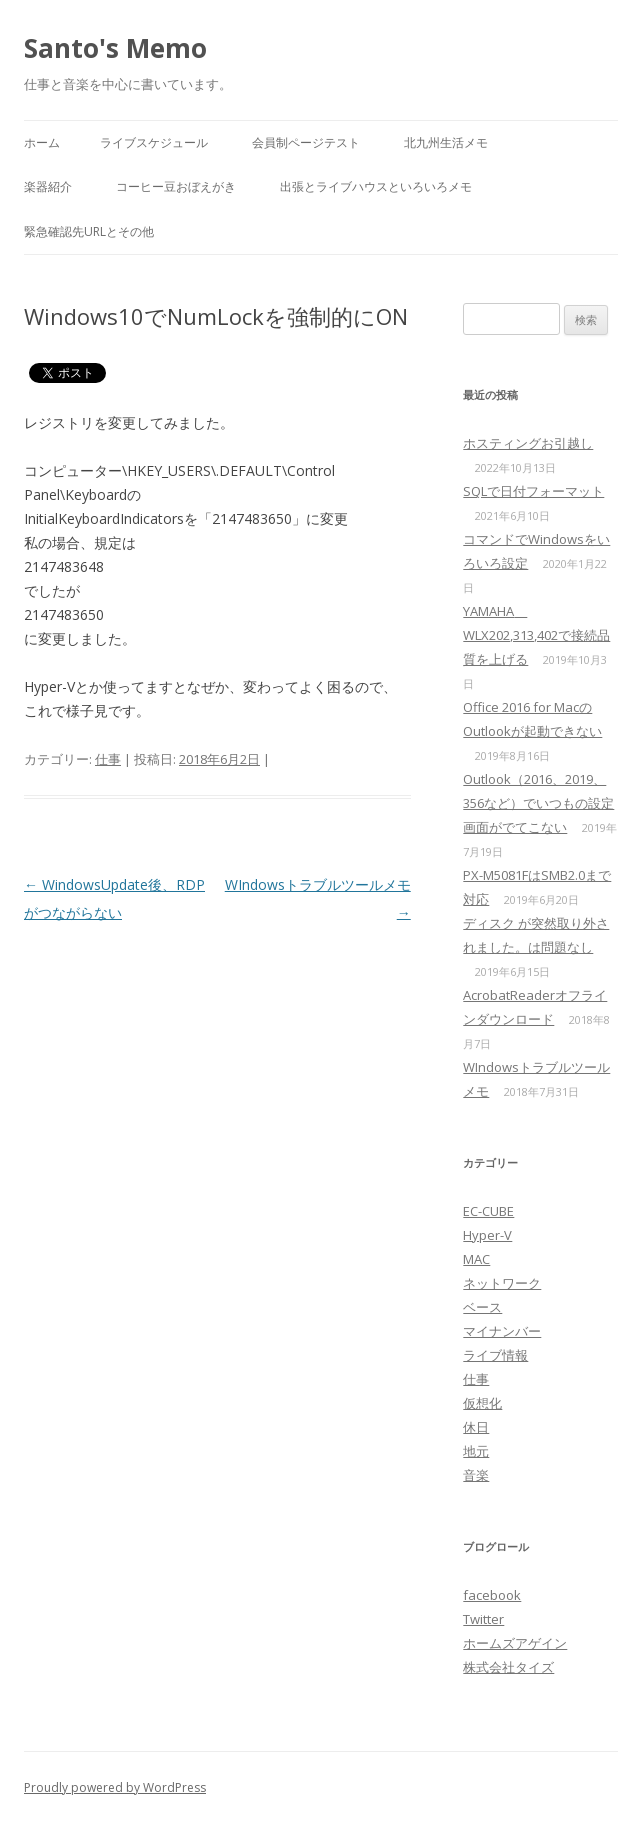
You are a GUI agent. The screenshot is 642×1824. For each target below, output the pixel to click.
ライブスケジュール (154, 142)
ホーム (42, 142)
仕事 (108, 759)
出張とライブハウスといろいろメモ (376, 186)
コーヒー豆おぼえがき (176, 186)
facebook (492, 1595)
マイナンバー (502, 1331)
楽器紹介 (48, 186)
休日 (476, 1427)
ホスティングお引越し (528, 443)
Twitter (483, 1619)
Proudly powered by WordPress (115, 1787)
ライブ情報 (495, 1355)
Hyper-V (487, 1235)
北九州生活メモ (446, 142)
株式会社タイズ (508, 1667)
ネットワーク (502, 1283)
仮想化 (482, 1403)
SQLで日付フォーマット (533, 491)
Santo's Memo (115, 48)
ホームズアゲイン (515, 1643)
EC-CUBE (488, 1211)
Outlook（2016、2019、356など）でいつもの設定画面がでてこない (538, 803)
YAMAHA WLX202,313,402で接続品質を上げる (536, 635)
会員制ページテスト (306, 142)
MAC (476, 1259)
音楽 (476, 1475)
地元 (476, 1451)
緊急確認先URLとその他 (89, 231)
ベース (482, 1307)
